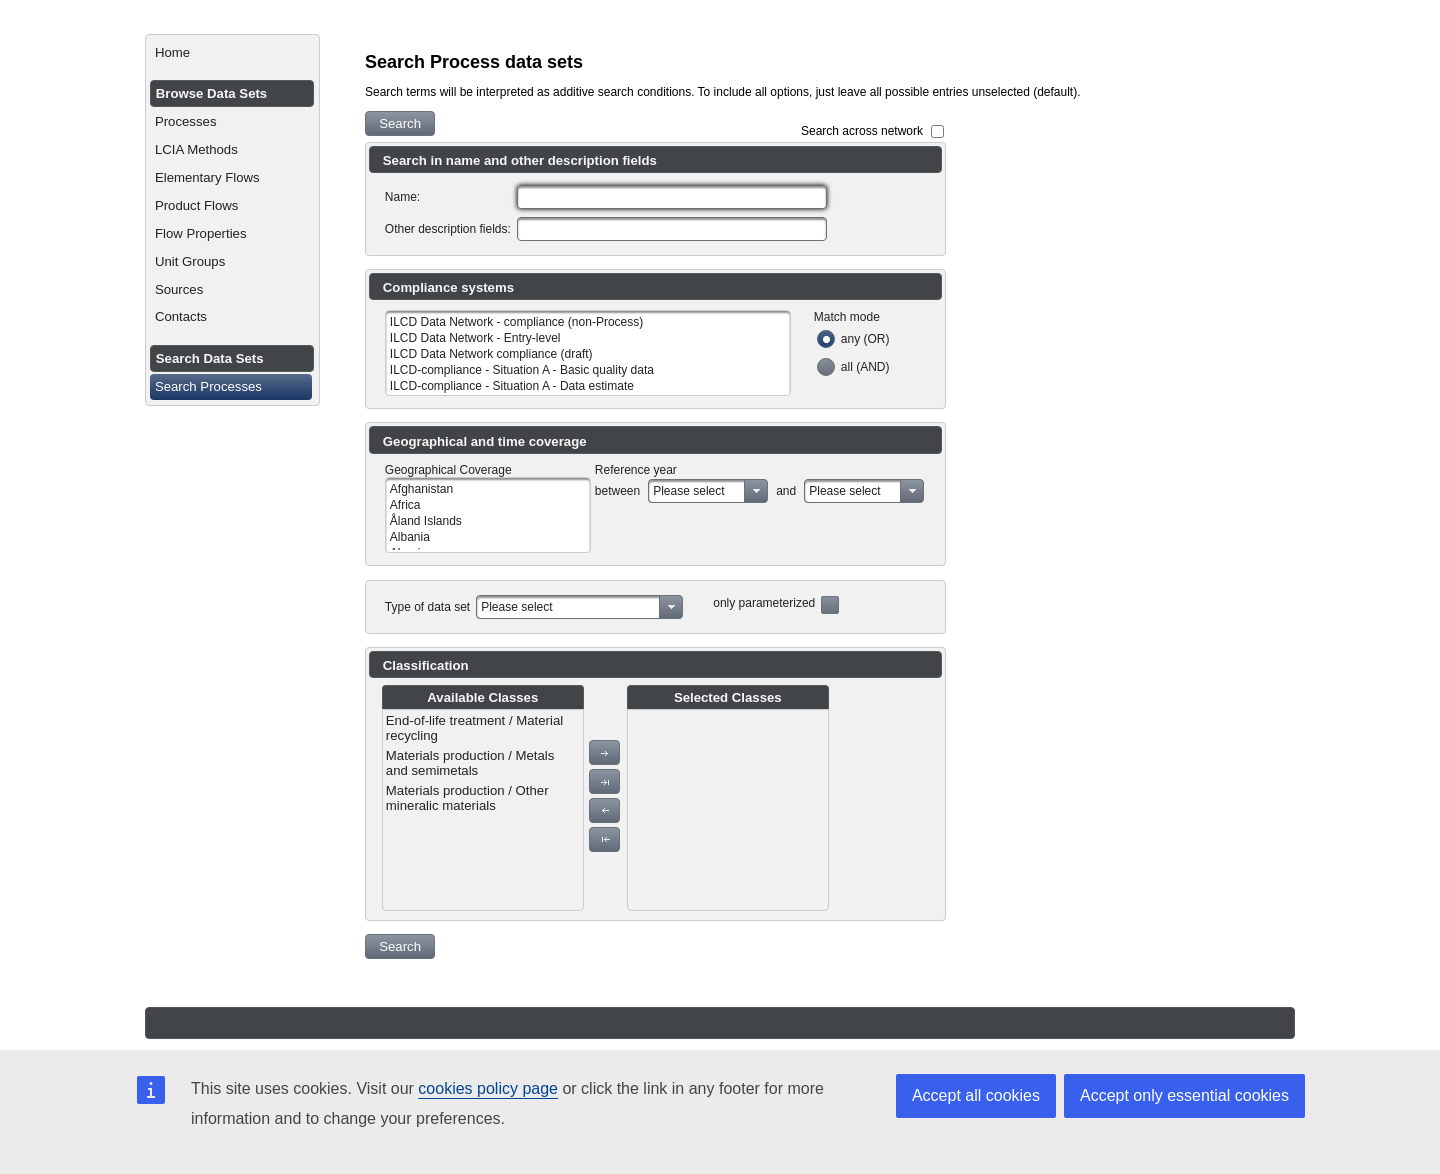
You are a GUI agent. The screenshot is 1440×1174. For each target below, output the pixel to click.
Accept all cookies (976, 1095)
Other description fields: (448, 229)
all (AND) (865, 367)
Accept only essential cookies (1184, 1095)
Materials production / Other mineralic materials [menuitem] (467, 798)
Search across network (862, 131)
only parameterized (764, 603)
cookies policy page (488, 1088)
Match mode (847, 317)
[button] (400, 123)
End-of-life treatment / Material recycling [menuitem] (474, 728)
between (617, 491)
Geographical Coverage (448, 470)
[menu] (483, 810)
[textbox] (672, 197)
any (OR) (865, 339)
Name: (402, 197)
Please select (688, 491)
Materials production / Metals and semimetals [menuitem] (470, 763)
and (786, 491)
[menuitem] (232, 53)
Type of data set (427, 607)
